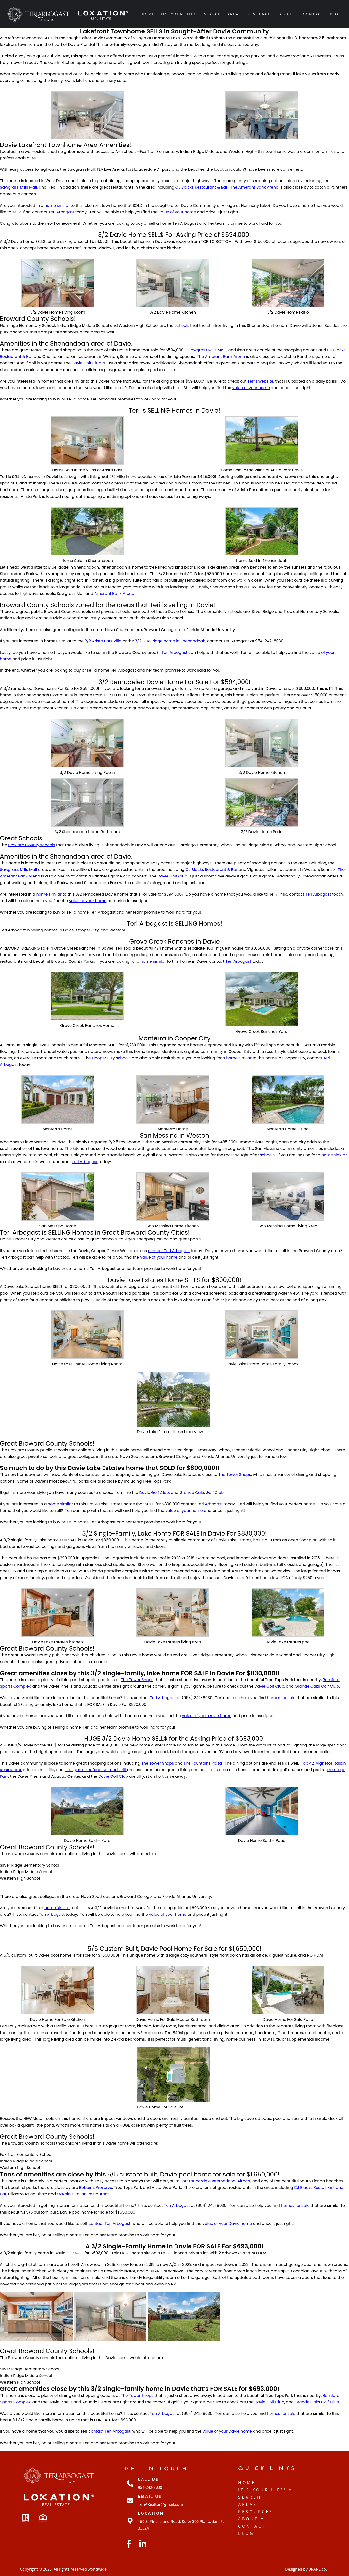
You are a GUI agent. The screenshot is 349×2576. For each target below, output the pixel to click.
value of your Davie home (206, 1716)
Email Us (150, 2496)
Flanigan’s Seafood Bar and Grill (96, 1770)
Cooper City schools (111, 1058)
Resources (260, 14)
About (288, 14)
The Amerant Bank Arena (254, 187)
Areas (234, 14)
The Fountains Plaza (203, 1763)
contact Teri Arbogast (169, 1250)
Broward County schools (31, 845)
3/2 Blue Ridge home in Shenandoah (170, 641)
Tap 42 (307, 1763)
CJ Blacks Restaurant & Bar (201, 187)
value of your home (177, 212)
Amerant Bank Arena (114, 593)
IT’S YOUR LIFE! (179, 14)
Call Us (148, 2479)
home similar (57, 205)
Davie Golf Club (86, 363)
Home (148, 14)
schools (181, 325)
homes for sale (281, 1697)
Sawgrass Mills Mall (18, 187)
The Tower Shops (234, 1474)
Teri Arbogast (61, 212)
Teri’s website (260, 381)
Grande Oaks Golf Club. (202, 1492)
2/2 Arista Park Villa (103, 641)
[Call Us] (130, 2483)
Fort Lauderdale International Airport (216, 2181)
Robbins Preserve (95, 2187)
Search (212, 14)
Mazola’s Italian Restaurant (83, 2194)
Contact (313, 14)
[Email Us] (130, 2500)
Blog (336, 14)
